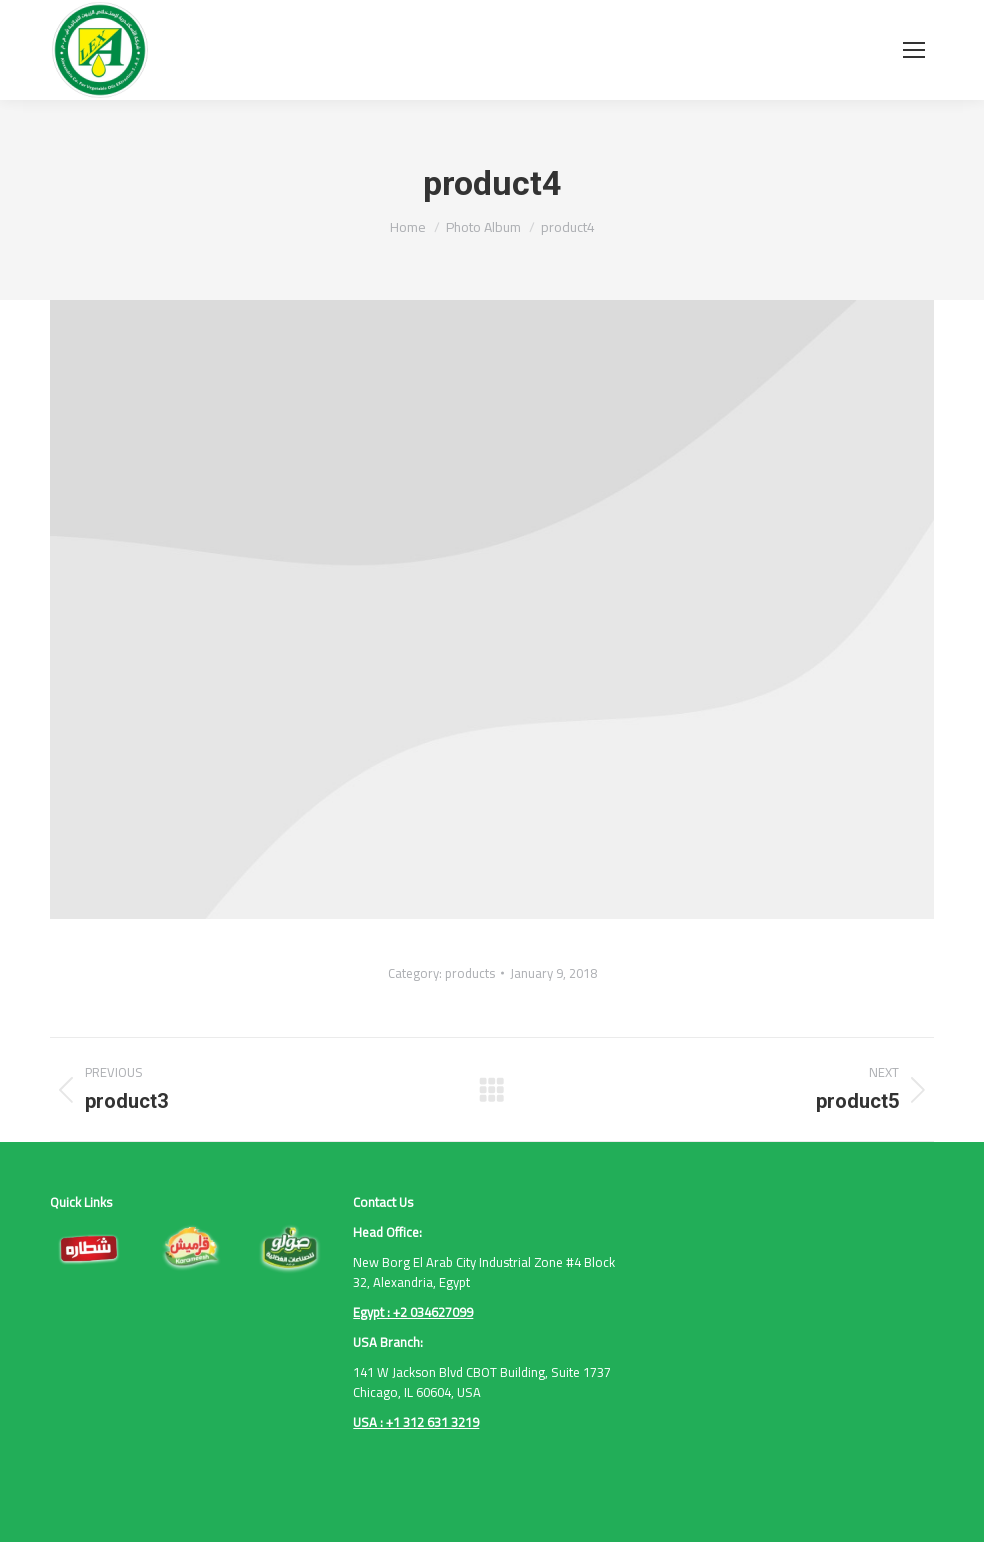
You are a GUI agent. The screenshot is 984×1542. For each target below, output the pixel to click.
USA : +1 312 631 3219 (416, 1422)
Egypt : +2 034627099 (413, 1312)
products (470, 973)
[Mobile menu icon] (914, 50)
